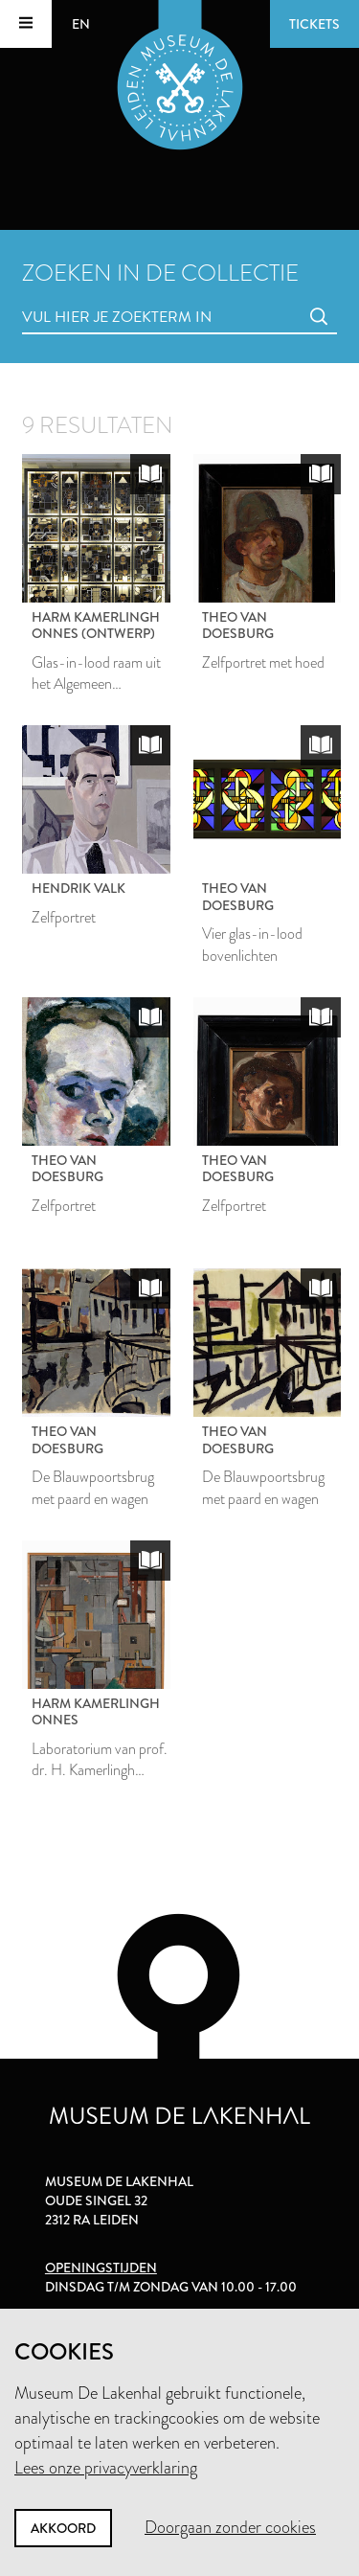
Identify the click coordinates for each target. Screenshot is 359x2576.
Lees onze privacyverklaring (105, 2467)
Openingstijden (101, 2267)
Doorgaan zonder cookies (230, 2527)
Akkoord (63, 2528)
